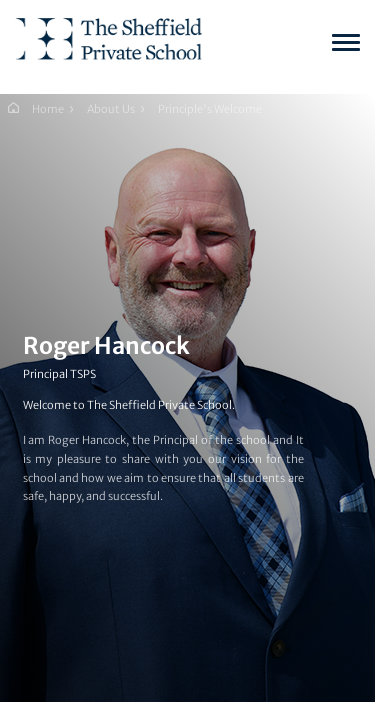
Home (48, 109)
